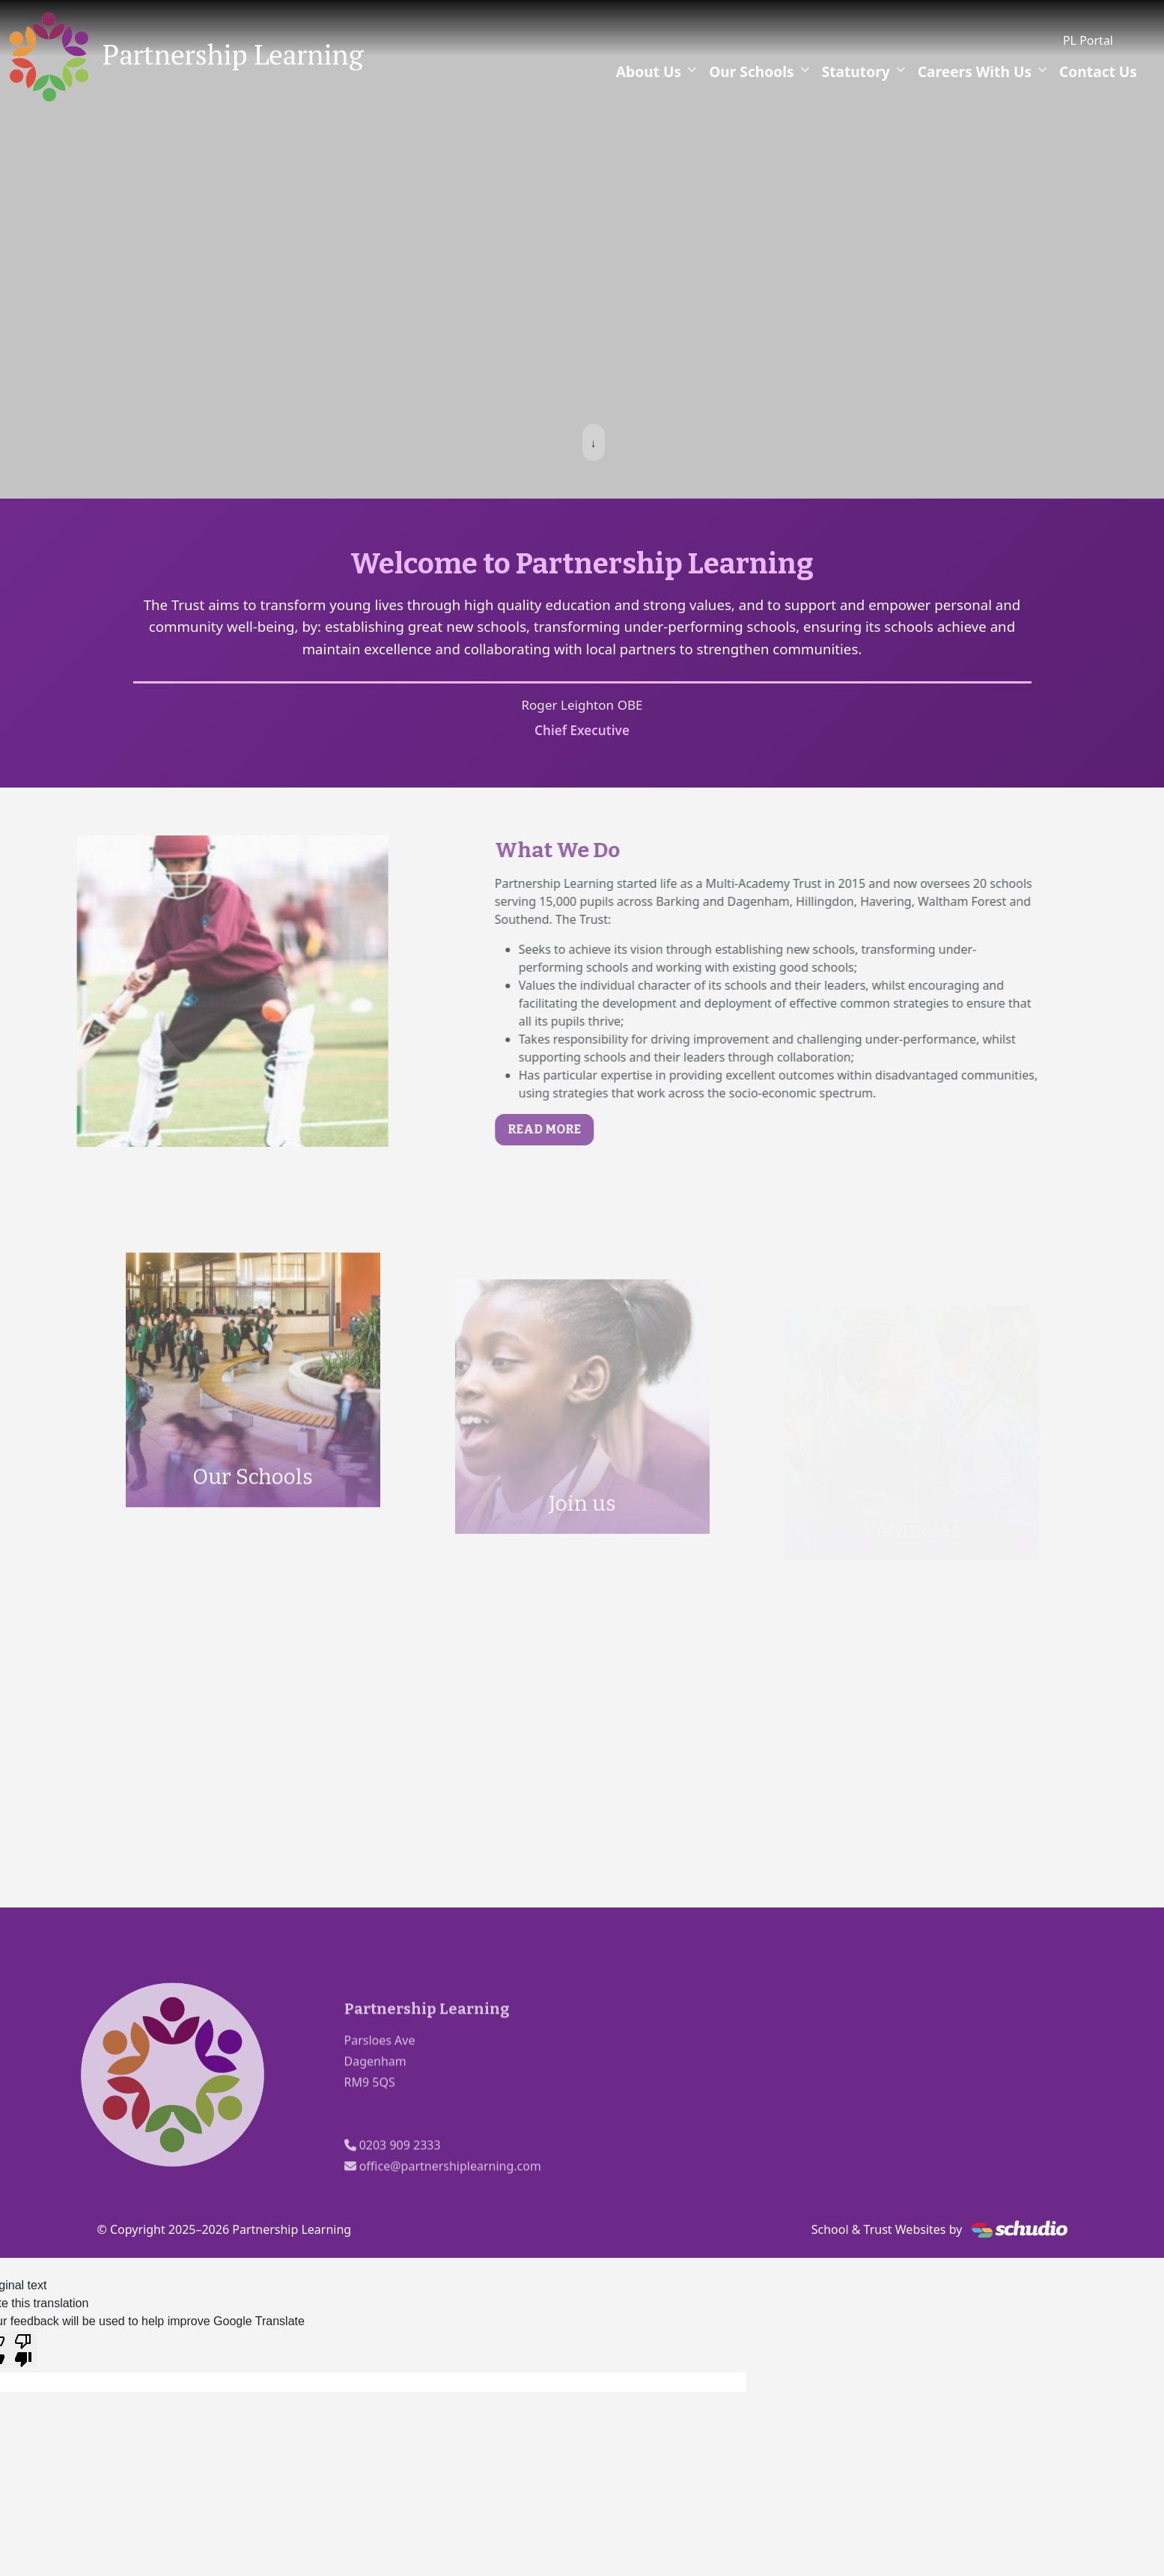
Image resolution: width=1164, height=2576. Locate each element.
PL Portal (1088, 40)
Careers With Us (975, 71)
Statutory (856, 71)
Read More (579, 1129)
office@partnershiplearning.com (450, 2201)
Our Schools (751, 71)
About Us (648, 71)
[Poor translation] (23, 2349)
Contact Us (1098, 71)
